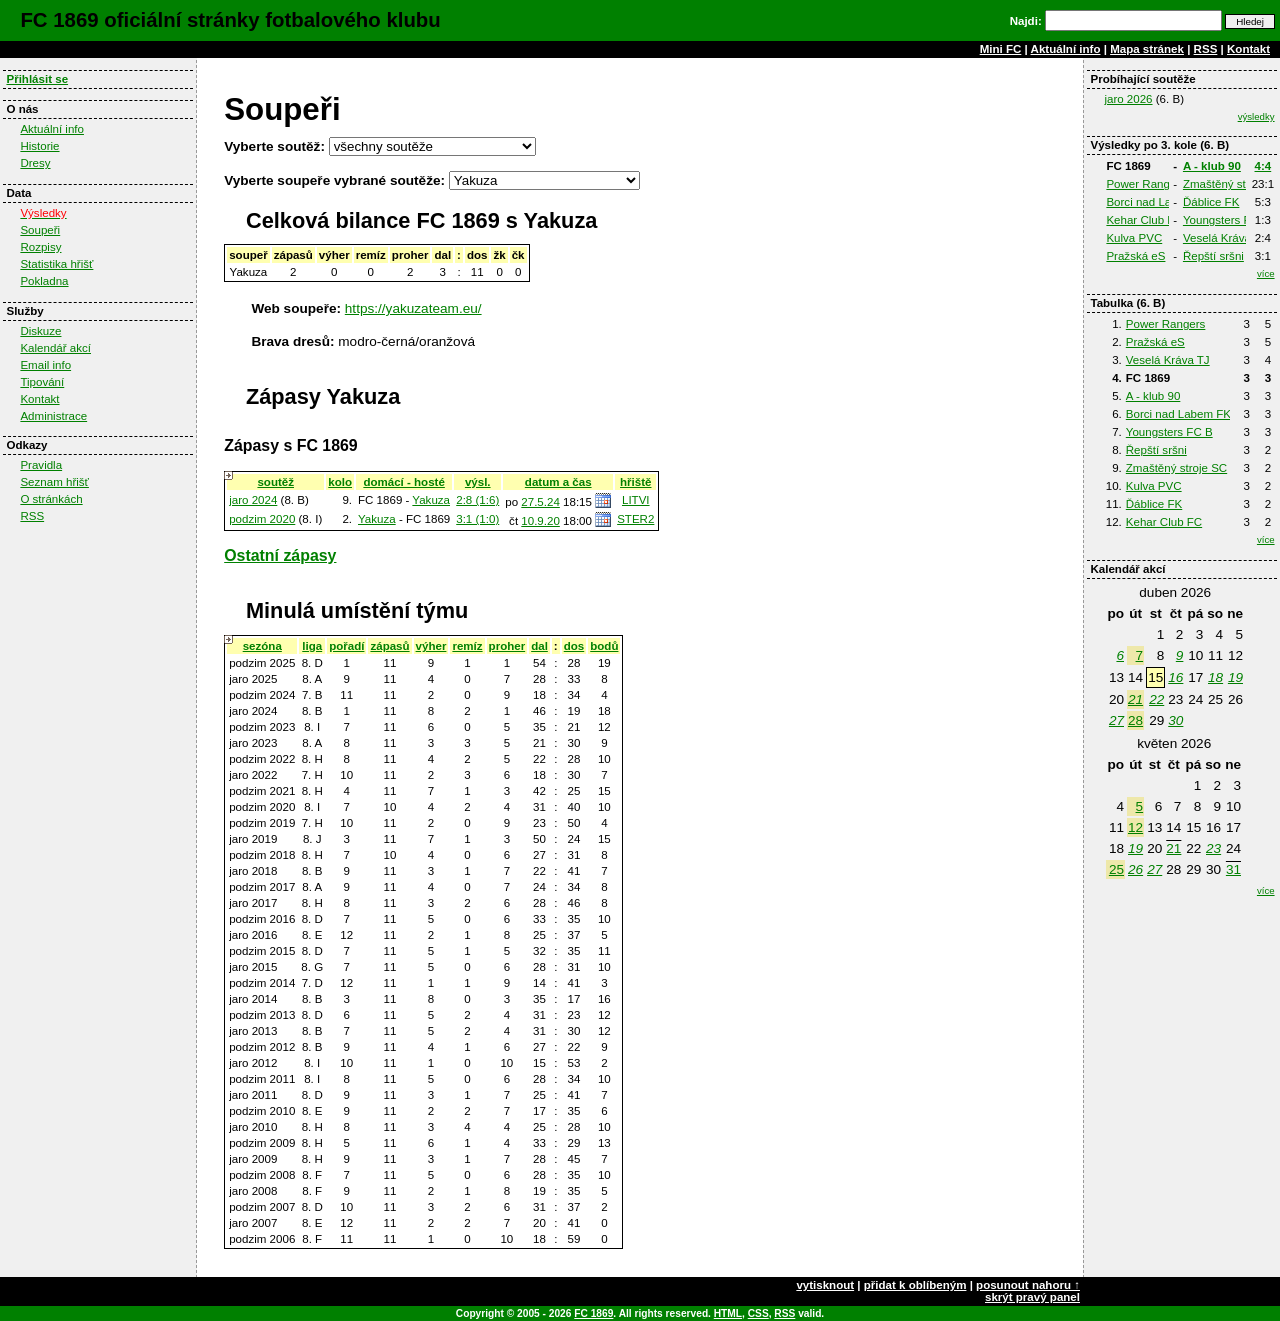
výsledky (1256, 116)
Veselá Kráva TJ (1225, 238)
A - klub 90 (1212, 166)
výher (431, 646)
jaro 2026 (1128, 99)
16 (1175, 677)
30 (1175, 720)
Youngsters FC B (1226, 220)
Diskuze (40, 331)
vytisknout (825, 1285)
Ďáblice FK (1211, 202)
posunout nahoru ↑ (1028, 1285)
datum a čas (558, 482)
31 (1233, 869)
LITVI (636, 500)
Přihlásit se (37, 79)
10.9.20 (540, 521)
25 (1116, 869)
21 (1135, 699)
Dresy (35, 163)
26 (1135, 869)
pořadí (346, 646)
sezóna (262, 646)
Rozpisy (40, 247)
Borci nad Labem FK (1158, 202)
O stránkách (51, 499)
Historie (39, 146)
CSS (758, 1313)
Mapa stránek (1147, 49)
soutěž (275, 482)
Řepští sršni (1213, 256)
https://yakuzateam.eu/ (413, 308)
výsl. (478, 482)
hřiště (635, 482)
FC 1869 (593, 1313)
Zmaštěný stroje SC (1176, 468)
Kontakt (1248, 49)
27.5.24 (540, 502)
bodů (604, 646)
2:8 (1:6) (477, 500)
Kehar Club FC (1144, 220)
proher (507, 646)
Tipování (42, 382)
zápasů (389, 646)
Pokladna (44, 281)
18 (1215, 677)
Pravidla (41, 465)
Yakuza (431, 500)
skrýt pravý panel (1032, 1297)
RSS (1206, 49)
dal (539, 646)
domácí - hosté (403, 482)
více (1266, 273)
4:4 (1263, 166)
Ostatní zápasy (280, 555)
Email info (45, 365)
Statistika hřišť (56, 264)
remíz (467, 646)
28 (1135, 720)
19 (1235, 677)
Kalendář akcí (55, 348)
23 (1213, 848)
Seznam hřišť (54, 482)
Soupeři (40, 230)
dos (574, 646)
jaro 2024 (253, 500)
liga (312, 646)
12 (1135, 827)
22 (1156, 699)
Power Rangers (1146, 184)
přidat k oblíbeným (915, 1285)
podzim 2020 (262, 519)
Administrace (53, 416)
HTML (728, 1313)
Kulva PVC (1134, 238)
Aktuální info (1066, 49)
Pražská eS (1135, 256)
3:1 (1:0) (477, 519)
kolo (340, 482)
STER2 (635, 519)
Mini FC (1001, 49)
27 (1116, 720)
